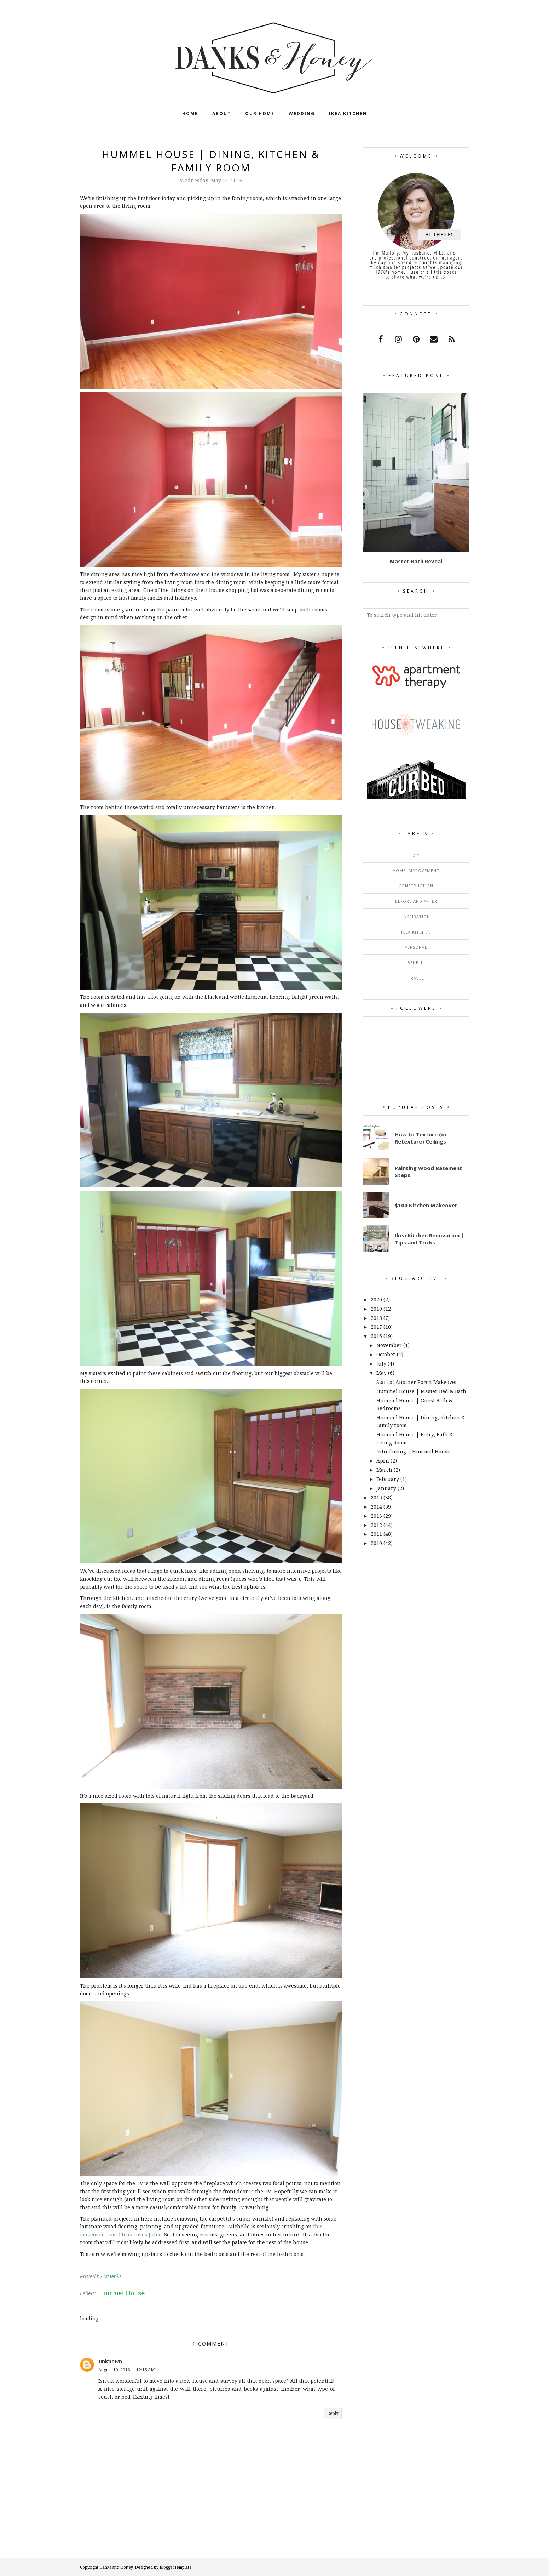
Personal (416, 947)
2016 (376, 1336)
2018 (376, 1318)
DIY (416, 855)
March (384, 1469)
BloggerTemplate (176, 2567)
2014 (376, 1506)
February (387, 1479)
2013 (376, 1515)
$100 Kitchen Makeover (426, 1205)
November (389, 1345)
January (386, 1488)
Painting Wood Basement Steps (428, 1171)
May (381, 1372)
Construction (416, 885)
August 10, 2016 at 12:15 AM (126, 2370)
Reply (333, 2413)
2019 (376, 1308)
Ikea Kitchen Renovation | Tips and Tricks (429, 1239)
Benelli (416, 962)
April (382, 1460)
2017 (376, 1326)
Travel (416, 978)
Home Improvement (416, 870)
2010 (376, 1543)
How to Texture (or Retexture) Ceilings (421, 1138)
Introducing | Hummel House (413, 1451)
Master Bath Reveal (416, 561)
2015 (376, 1497)
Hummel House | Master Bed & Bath (421, 1391)
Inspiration (416, 916)
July (381, 1363)
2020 (376, 1299)
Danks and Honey (116, 2567)
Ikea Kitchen (416, 932)
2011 (376, 1534)
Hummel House (122, 2293)
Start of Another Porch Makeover (416, 1382)
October (385, 1354)
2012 (376, 1525)
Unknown (110, 2361)
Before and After (416, 901)
